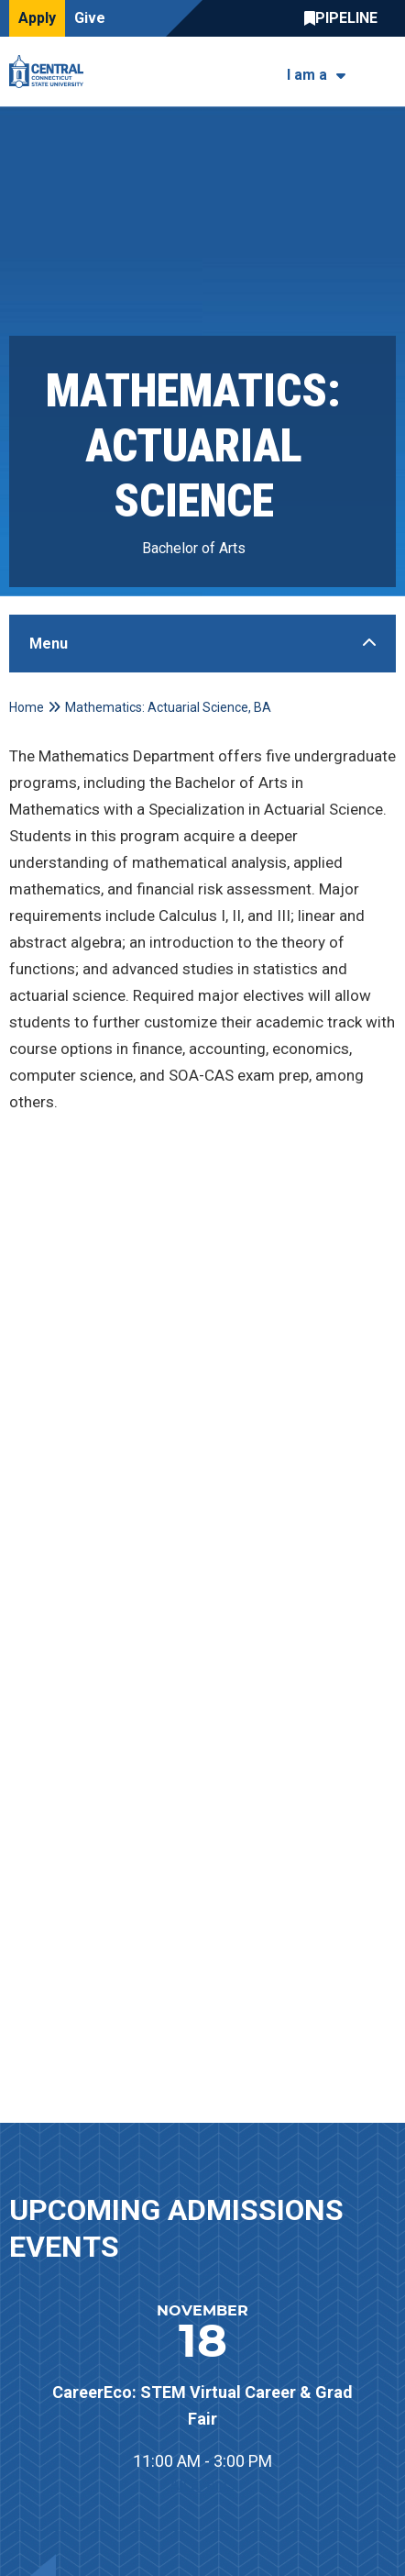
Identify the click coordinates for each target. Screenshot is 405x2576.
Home (26, 707)
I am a (307, 74)
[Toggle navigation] (384, 72)
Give (89, 18)
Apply (37, 18)
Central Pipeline (345, 18)
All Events (203, 2484)
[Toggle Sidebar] (202, 643)
